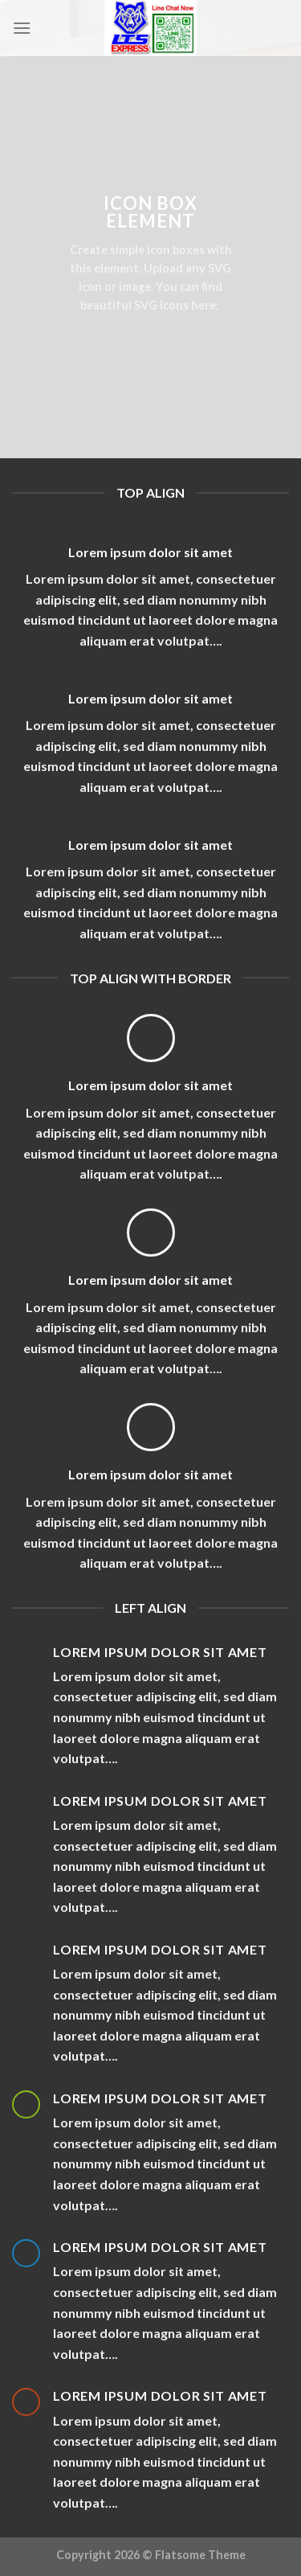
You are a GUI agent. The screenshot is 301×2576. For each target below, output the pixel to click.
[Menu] (21, 27)
